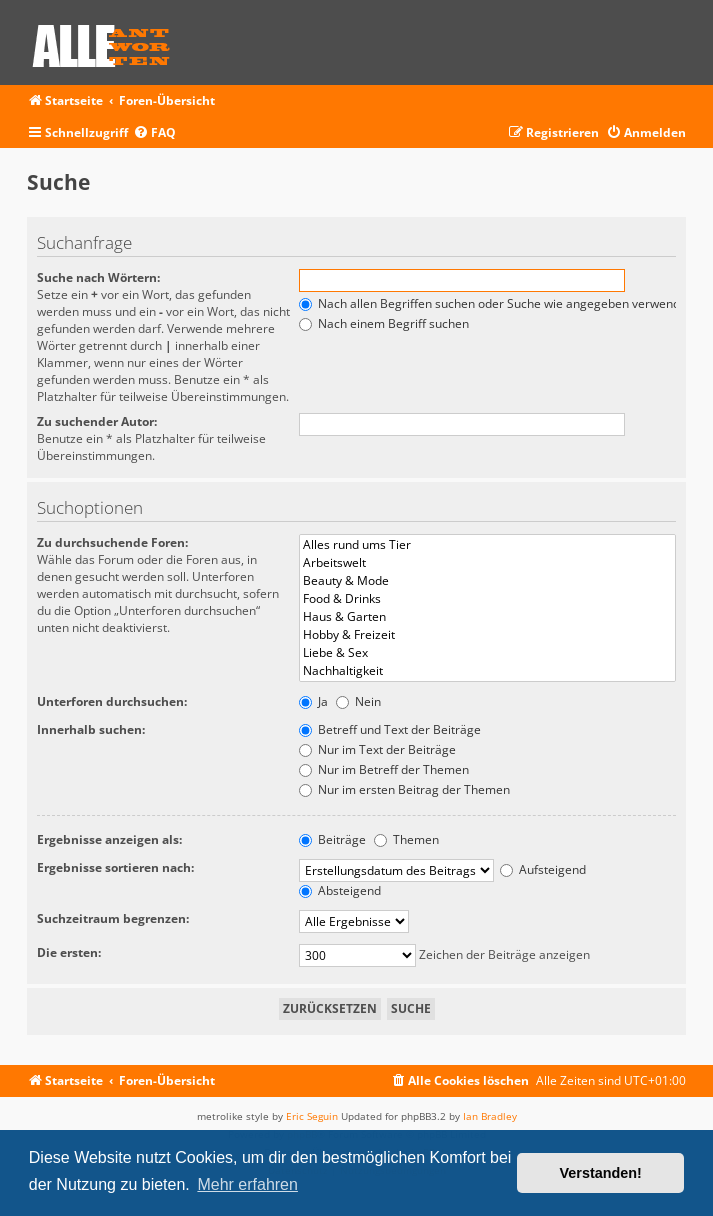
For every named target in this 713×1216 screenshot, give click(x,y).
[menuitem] (154, 133)
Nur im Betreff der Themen (384, 769)
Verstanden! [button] (601, 1173)
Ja (313, 701)
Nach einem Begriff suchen (384, 323)
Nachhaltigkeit (487, 671)
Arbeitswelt (487, 563)
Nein (358, 701)
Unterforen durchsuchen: (112, 701)
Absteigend (340, 890)
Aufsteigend (543, 869)
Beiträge (332, 839)
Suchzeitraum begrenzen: (113, 918)
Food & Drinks (487, 599)
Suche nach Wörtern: (98, 277)
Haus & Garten (487, 617)
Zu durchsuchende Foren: (112, 542)
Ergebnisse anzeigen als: (109, 839)
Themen (406, 839)
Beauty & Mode (487, 581)
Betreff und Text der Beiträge (390, 729)
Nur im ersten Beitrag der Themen (404, 789)
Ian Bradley (490, 1116)
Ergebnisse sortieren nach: (115, 867)
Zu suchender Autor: (97, 421)
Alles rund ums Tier (487, 545)
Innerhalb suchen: (91, 729)
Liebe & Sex (487, 653)
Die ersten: (69, 952)
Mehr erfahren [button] (247, 1184)
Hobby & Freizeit (487, 635)
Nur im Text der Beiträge (377, 749)
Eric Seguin (312, 1116)
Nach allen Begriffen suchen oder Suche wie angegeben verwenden (496, 303)
